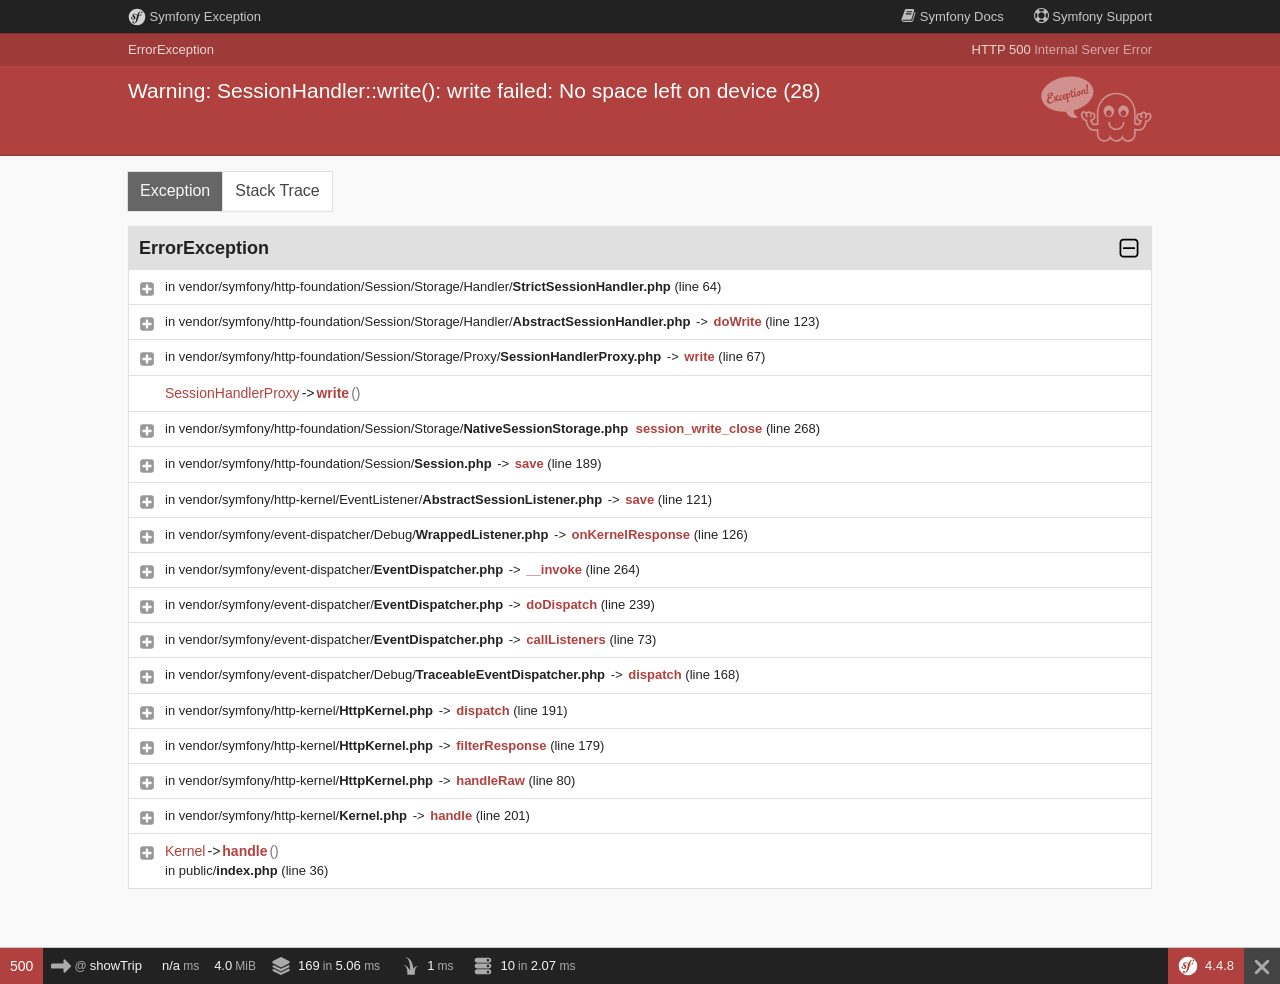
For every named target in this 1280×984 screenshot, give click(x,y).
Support (1093, 16)
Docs (952, 16)
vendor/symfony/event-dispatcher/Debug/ (365, 534)
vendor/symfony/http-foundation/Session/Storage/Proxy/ (422, 356)
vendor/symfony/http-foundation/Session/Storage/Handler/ (427, 286)
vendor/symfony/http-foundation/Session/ (337, 463)
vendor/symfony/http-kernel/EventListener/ (392, 499)
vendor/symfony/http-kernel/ (308, 710)
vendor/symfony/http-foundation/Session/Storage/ (405, 428)
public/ (230, 870)
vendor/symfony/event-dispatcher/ (343, 569)
